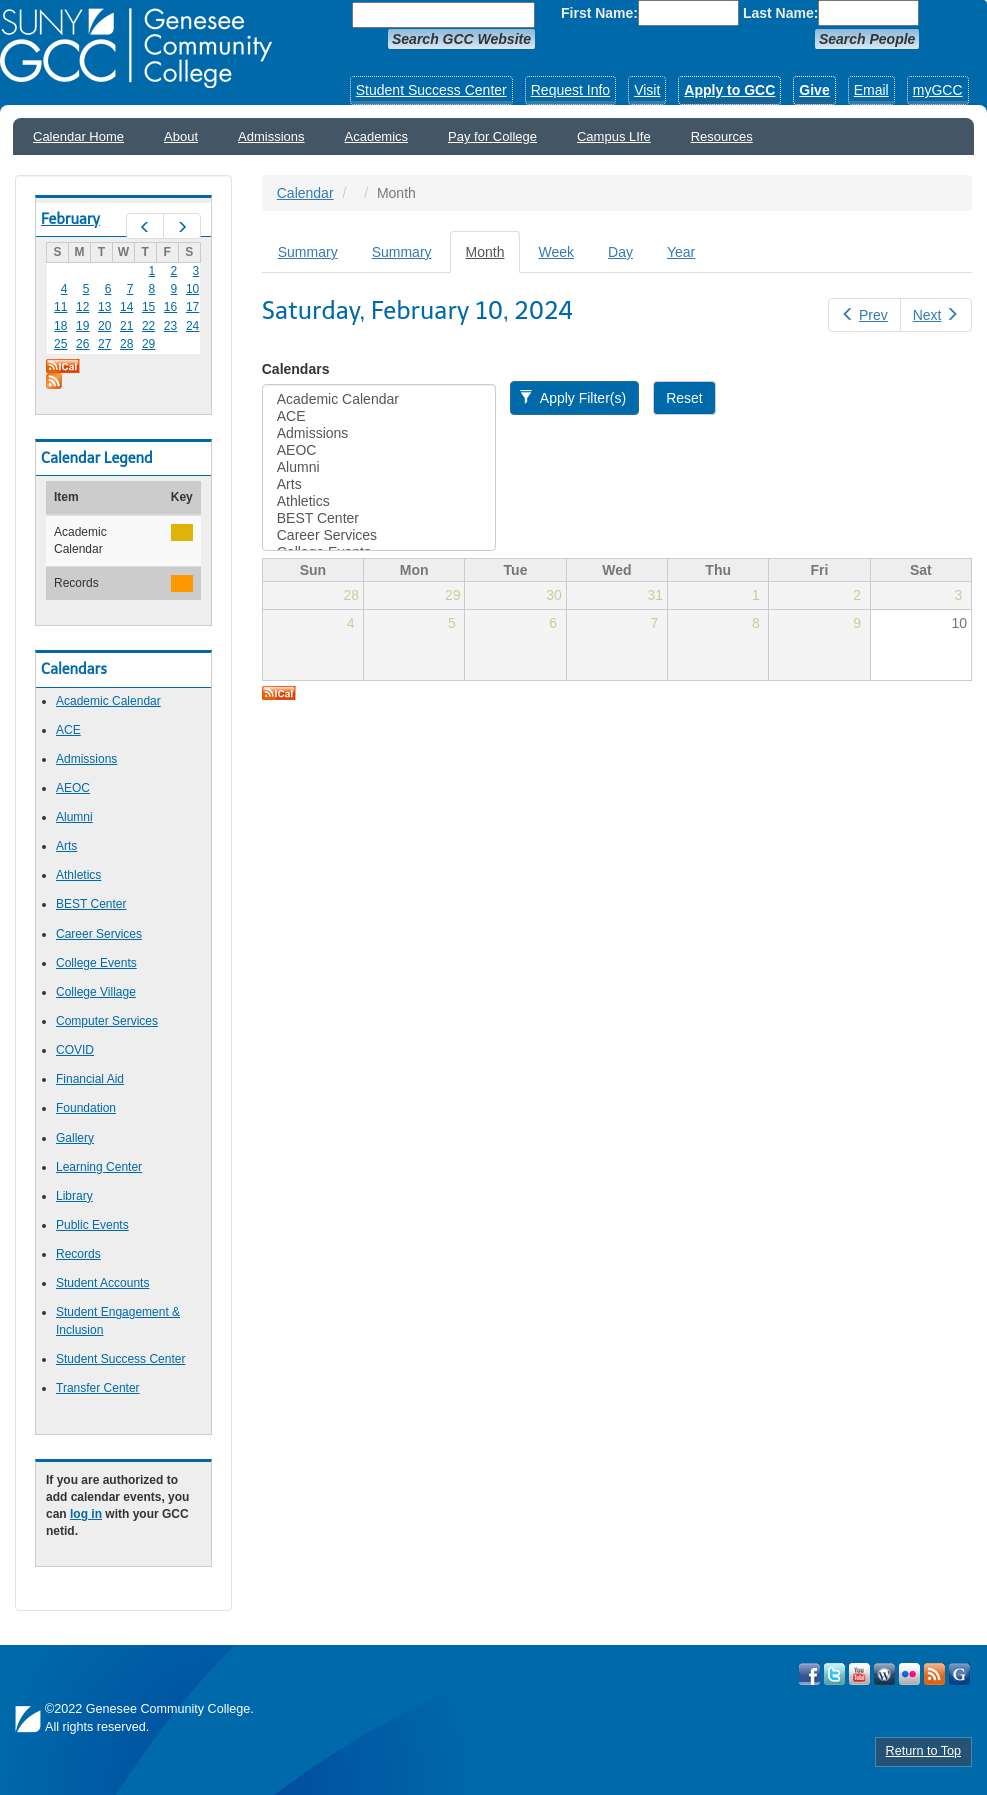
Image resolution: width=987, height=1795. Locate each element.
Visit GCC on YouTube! (859, 1674)
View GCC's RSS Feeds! (934, 1674)
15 (148, 307)
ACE (68, 730)
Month (493, 257)
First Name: (599, 13)
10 (192, 289)
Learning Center (99, 1167)
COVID (75, 1050)
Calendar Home (78, 136)
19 (82, 326)
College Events (96, 963)
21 (126, 326)
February (70, 219)
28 (126, 344)
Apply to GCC (729, 90)
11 (60, 307)
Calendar (305, 193)
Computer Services (107, 1021)
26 (82, 344)
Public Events (92, 1225)
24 (192, 326)
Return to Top (923, 1751)
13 (104, 307)
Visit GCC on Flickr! (909, 1674)
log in (86, 1514)
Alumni (74, 817)
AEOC (73, 788)
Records (78, 1254)
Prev (864, 315)
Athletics (78, 875)
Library (74, 1196)
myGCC (938, 90)
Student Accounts (102, 1283)
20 (104, 326)
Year (681, 252)
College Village (96, 992)
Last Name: (780, 13)
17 (192, 307)
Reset (684, 398)
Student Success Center (431, 90)
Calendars (296, 369)
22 (148, 326)
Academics (377, 136)
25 (60, 344)
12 (82, 307)
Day (620, 252)
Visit (647, 90)
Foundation (86, 1108)
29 (148, 344)
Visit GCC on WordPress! (884, 1674)
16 (170, 307)
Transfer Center (98, 1388)
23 (170, 326)
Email (871, 90)
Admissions (271, 136)
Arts (66, 846)
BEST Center (91, 904)
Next (936, 315)
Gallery (75, 1138)
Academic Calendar (108, 701)
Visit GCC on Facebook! (809, 1674)
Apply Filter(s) (572, 398)
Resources (722, 136)
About (181, 136)
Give (814, 90)
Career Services (99, 934)
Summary (308, 252)
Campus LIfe (614, 136)
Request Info (570, 90)
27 (104, 344)
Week (556, 252)
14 (126, 307)
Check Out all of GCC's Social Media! (959, 1674)
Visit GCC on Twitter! (834, 1674)
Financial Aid (90, 1079)
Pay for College (492, 136)
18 (60, 326)
